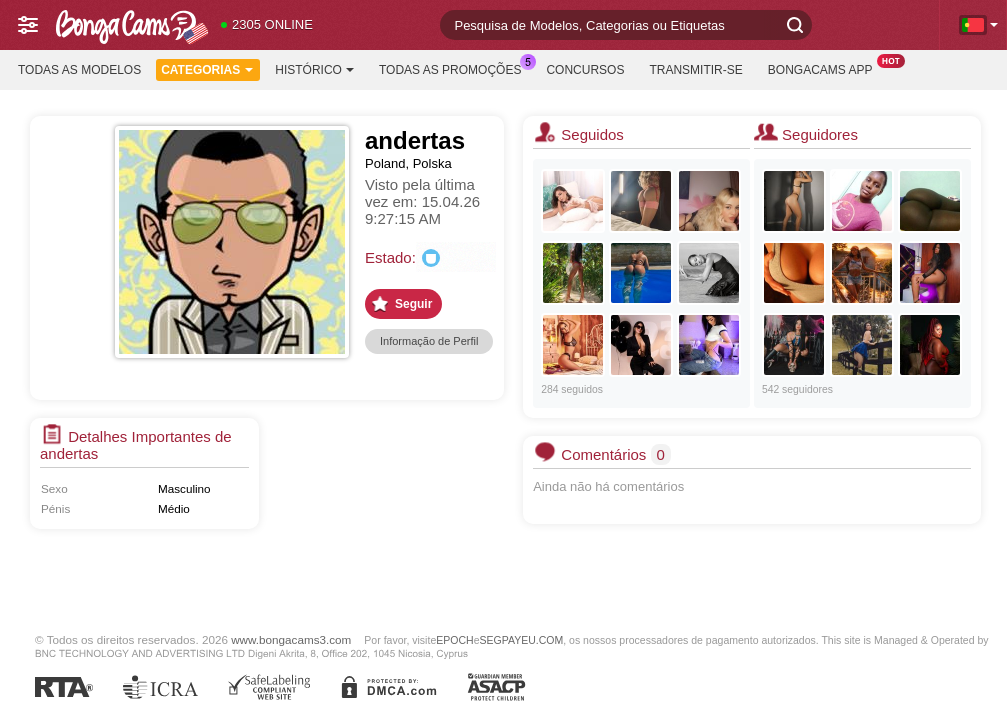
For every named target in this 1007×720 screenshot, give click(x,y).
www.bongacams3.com (291, 639)
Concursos (585, 70)
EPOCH (454, 640)
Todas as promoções (455, 68)
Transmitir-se (695, 70)
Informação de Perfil (429, 341)
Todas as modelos (79, 70)
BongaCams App (825, 68)
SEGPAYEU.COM (522, 640)
